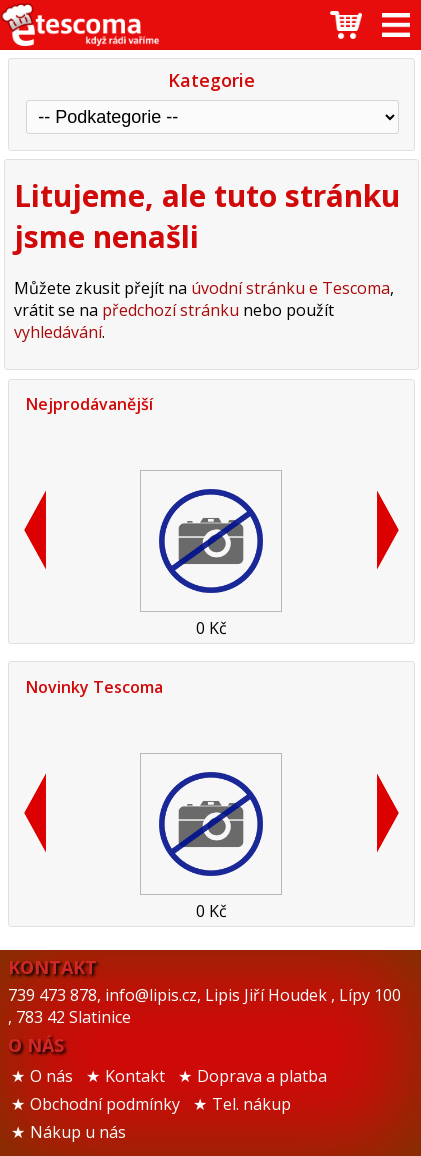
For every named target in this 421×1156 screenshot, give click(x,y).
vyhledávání (58, 332)
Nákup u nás (78, 1132)
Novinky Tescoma (94, 687)
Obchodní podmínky (105, 1104)
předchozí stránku (170, 310)
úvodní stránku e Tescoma (290, 288)
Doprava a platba (262, 1076)
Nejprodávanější (89, 404)
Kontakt (135, 1076)
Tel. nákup (251, 1104)
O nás (51, 1076)
